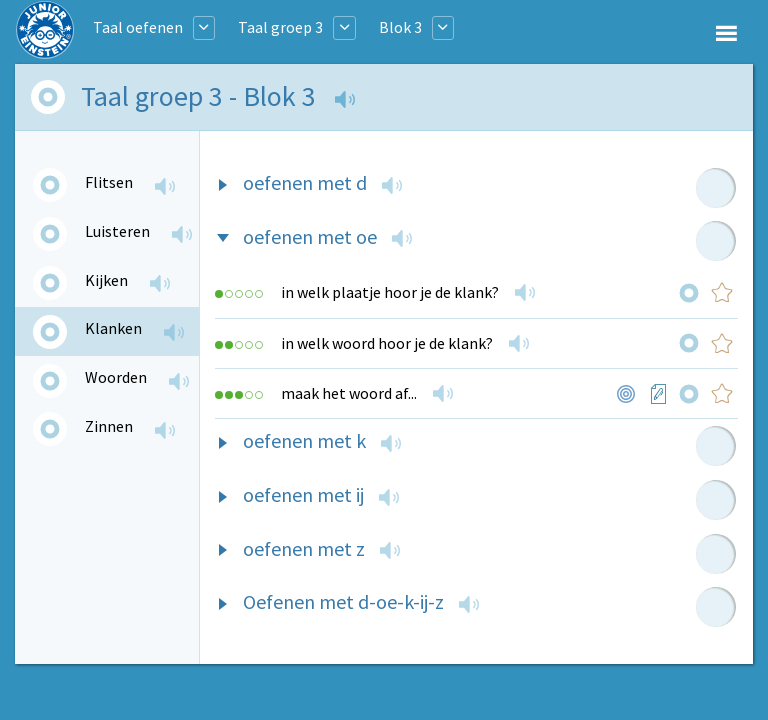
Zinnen (109, 426)
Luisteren (117, 231)
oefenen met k (304, 440)
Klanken (113, 328)
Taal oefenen (138, 27)
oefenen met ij (303, 494)
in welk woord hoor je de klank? (387, 343)
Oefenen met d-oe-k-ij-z (343, 601)
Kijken (106, 280)
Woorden (116, 377)
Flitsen (109, 182)
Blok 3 (400, 27)
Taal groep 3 (280, 27)
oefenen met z (304, 548)
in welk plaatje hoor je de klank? (390, 292)
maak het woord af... (349, 393)
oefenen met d (305, 182)
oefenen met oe (310, 236)
